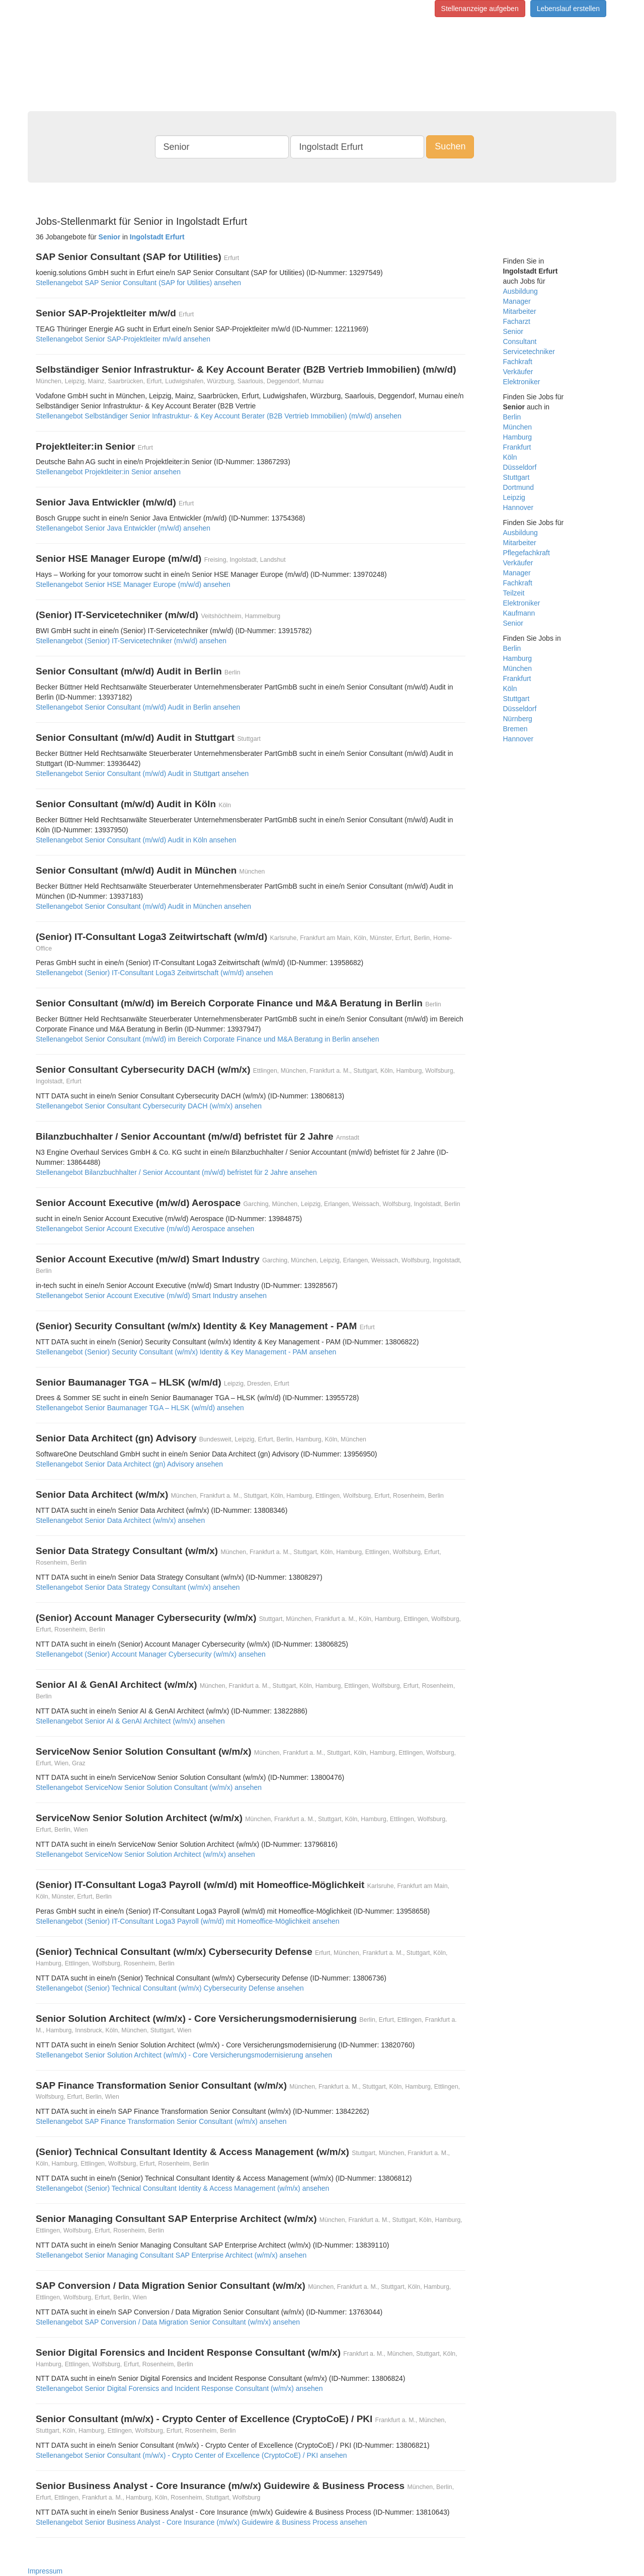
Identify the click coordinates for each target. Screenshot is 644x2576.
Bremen (515, 729)
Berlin (512, 417)
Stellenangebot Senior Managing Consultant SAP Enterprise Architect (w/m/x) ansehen (171, 2255)
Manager (517, 301)
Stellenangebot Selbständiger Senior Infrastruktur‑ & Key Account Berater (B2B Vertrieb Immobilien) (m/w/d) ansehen (218, 416)
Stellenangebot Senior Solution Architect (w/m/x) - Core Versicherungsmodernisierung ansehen (184, 2055)
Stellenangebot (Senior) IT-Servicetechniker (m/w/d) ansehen (131, 641)
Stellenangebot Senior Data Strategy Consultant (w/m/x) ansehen (137, 1587)
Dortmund (518, 487)
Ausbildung (520, 291)
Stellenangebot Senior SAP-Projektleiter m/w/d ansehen (123, 339)
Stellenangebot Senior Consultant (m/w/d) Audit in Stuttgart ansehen (142, 773)
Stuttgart (516, 477)
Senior (513, 331)
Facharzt (516, 321)
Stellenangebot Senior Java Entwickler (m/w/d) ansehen (123, 528)
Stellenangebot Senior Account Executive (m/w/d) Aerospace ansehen (145, 1229)
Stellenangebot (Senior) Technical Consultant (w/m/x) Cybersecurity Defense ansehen (170, 1988)
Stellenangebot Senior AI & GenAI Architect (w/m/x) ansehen (130, 1721)
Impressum (45, 2571)
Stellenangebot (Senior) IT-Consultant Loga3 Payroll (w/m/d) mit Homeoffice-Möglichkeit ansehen (188, 1921)
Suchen (450, 146)
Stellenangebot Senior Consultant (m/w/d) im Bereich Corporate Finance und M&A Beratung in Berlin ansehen (207, 1039)
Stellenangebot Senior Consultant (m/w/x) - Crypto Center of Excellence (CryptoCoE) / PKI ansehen (191, 2455)
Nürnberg (517, 719)
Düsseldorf (520, 467)
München (517, 427)
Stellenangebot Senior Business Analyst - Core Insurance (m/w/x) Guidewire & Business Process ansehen (201, 2522)
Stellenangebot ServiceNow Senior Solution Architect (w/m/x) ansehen (145, 1854)
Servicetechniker (529, 352)
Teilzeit (514, 593)
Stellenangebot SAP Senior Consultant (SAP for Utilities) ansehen (138, 283)
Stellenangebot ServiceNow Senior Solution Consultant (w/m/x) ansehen (149, 1787)
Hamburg (517, 437)
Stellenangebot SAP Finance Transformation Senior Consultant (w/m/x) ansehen (161, 2121)
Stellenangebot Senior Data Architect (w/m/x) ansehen (120, 1520)
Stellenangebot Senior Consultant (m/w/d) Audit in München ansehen (143, 906)
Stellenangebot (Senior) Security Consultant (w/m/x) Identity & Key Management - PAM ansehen (186, 1352)
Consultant (520, 341)
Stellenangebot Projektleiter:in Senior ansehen (108, 472)
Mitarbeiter (519, 311)
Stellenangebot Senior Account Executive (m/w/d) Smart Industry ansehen (151, 1296)
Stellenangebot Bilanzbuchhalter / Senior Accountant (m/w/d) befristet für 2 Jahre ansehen (176, 1172)
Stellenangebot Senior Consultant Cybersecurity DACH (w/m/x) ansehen (149, 1106)
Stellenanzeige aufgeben (480, 9)
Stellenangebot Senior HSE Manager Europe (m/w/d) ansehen (133, 584)
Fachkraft (517, 362)
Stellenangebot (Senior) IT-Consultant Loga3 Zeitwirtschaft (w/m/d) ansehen (154, 973)
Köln (510, 457)
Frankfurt (517, 447)
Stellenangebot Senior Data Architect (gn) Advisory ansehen (129, 1464)
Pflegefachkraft (526, 553)
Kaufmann (519, 613)
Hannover (518, 507)
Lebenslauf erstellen (568, 9)
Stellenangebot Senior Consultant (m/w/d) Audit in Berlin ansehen (138, 707)
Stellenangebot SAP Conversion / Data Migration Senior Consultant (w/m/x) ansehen (168, 2322)
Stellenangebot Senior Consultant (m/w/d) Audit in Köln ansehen (136, 840)
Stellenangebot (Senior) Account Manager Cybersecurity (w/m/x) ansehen (151, 1654)
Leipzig (514, 497)
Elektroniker (521, 382)
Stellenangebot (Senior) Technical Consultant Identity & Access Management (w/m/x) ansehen (182, 2188)
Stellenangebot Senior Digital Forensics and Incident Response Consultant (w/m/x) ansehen (179, 2388)
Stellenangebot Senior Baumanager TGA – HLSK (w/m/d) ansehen (140, 1408)
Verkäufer (518, 372)
